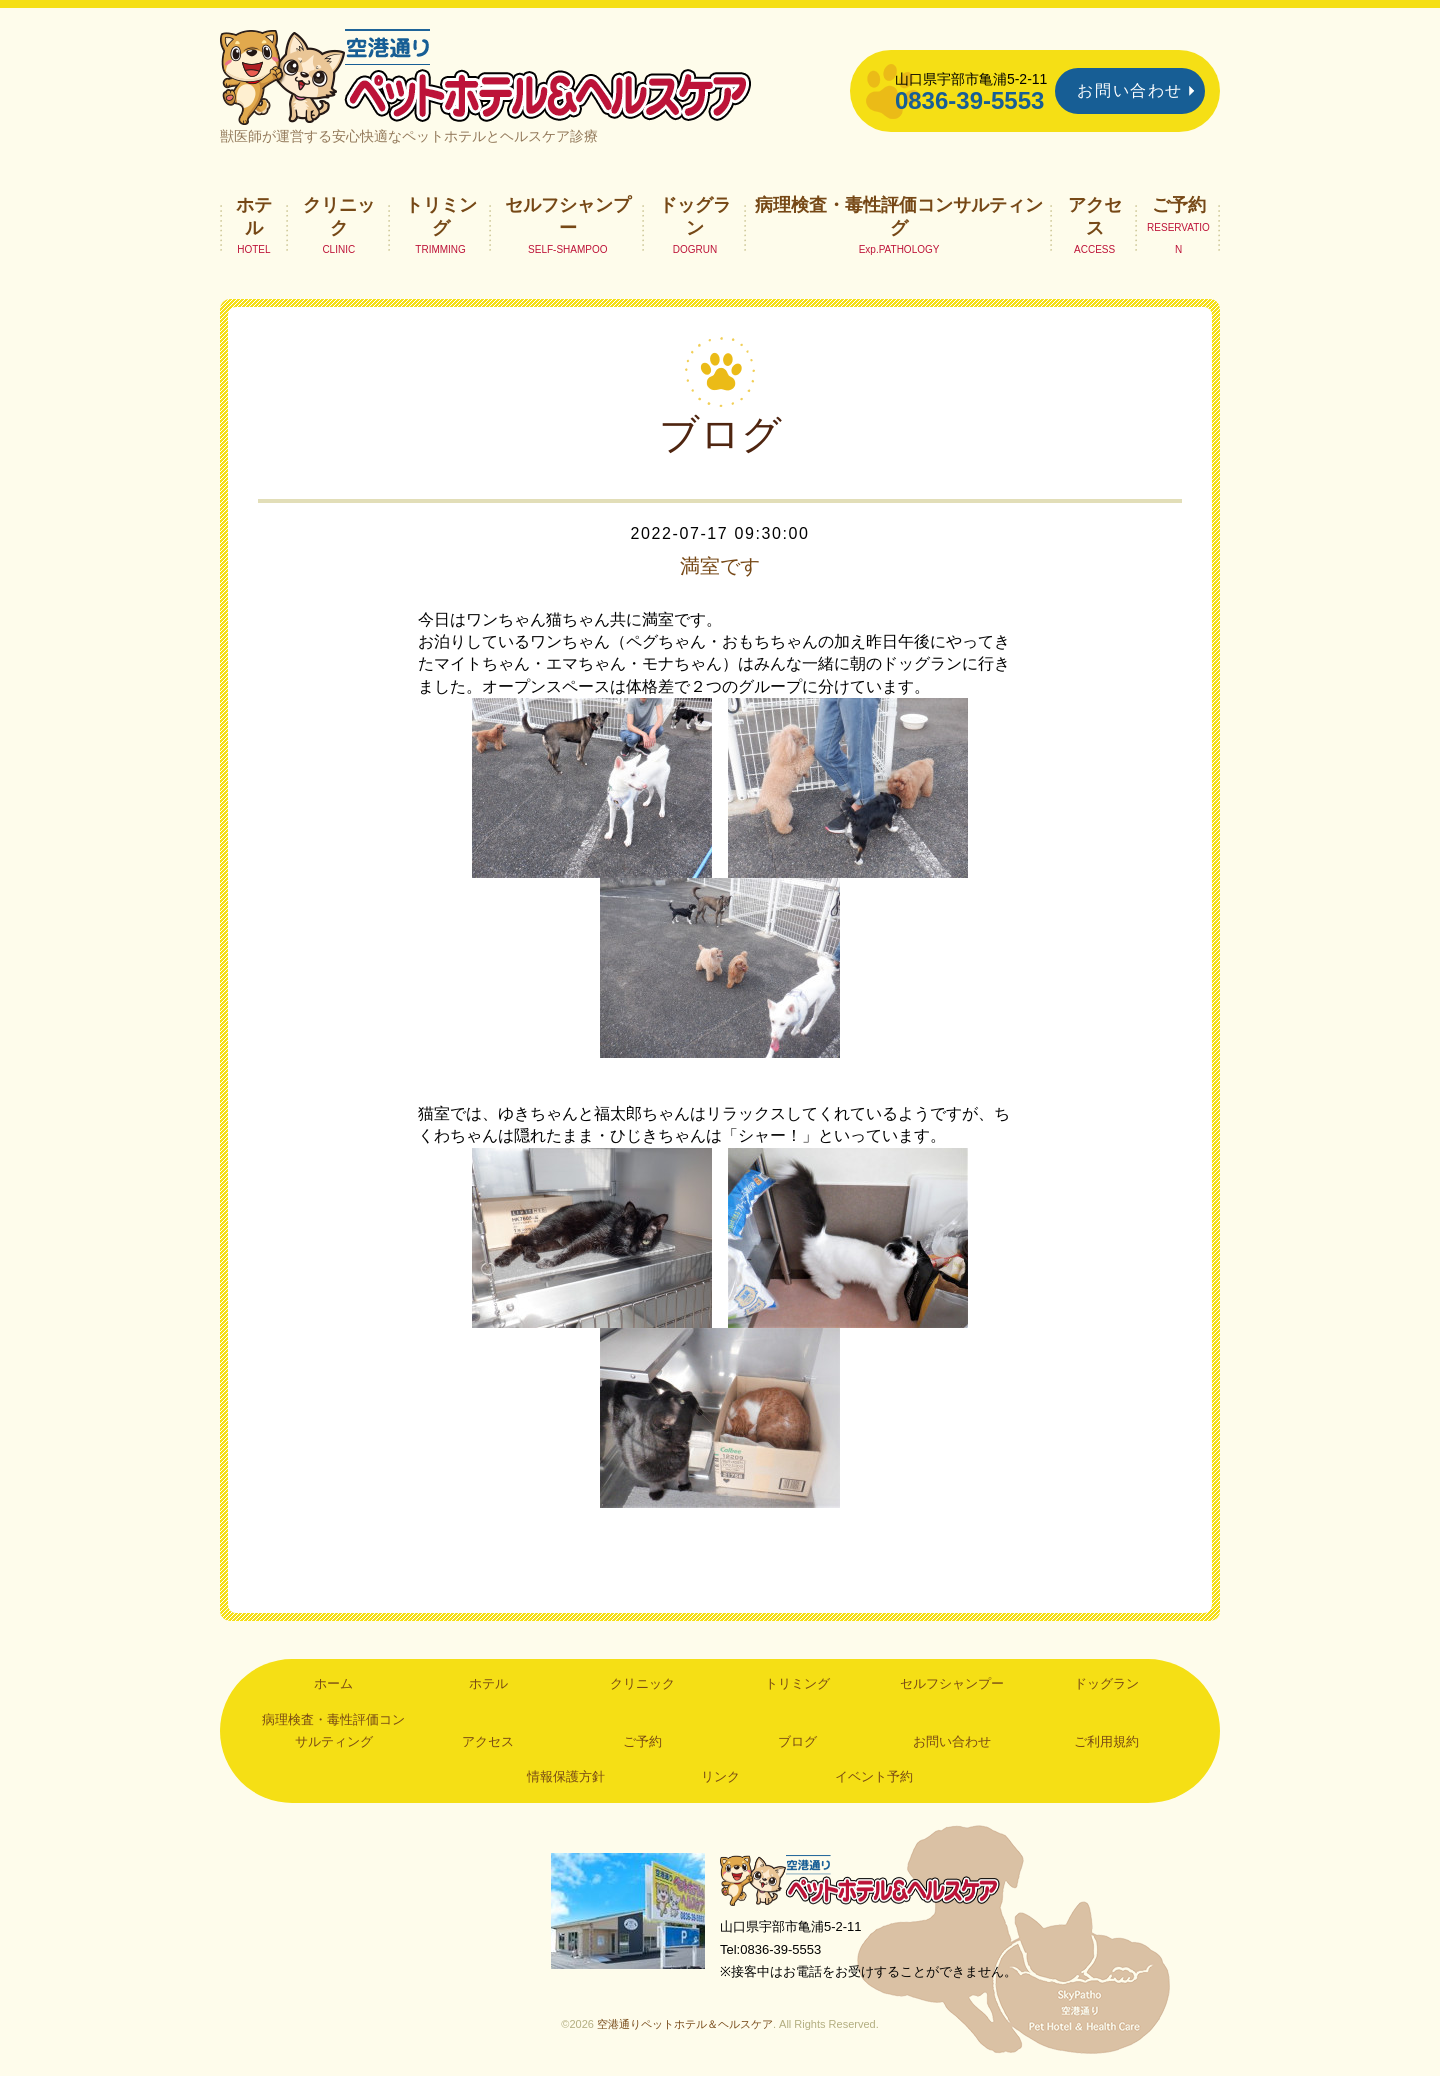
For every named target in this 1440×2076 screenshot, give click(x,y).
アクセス (1095, 216)
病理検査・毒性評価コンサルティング (899, 216)
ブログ (797, 1741)
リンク (720, 1776)
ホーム (333, 1683)
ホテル (254, 216)
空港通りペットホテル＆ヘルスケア (860, 1879)
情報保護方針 (566, 1776)
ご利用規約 (1106, 1741)
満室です (720, 566)
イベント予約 (874, 1776)
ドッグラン (695, 216)
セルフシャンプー (568, 216)
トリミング (441, 216)
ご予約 (1179, 205)
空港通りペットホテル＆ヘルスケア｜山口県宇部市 (486, 75)
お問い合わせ (1130, 90)
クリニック (339, 216)
